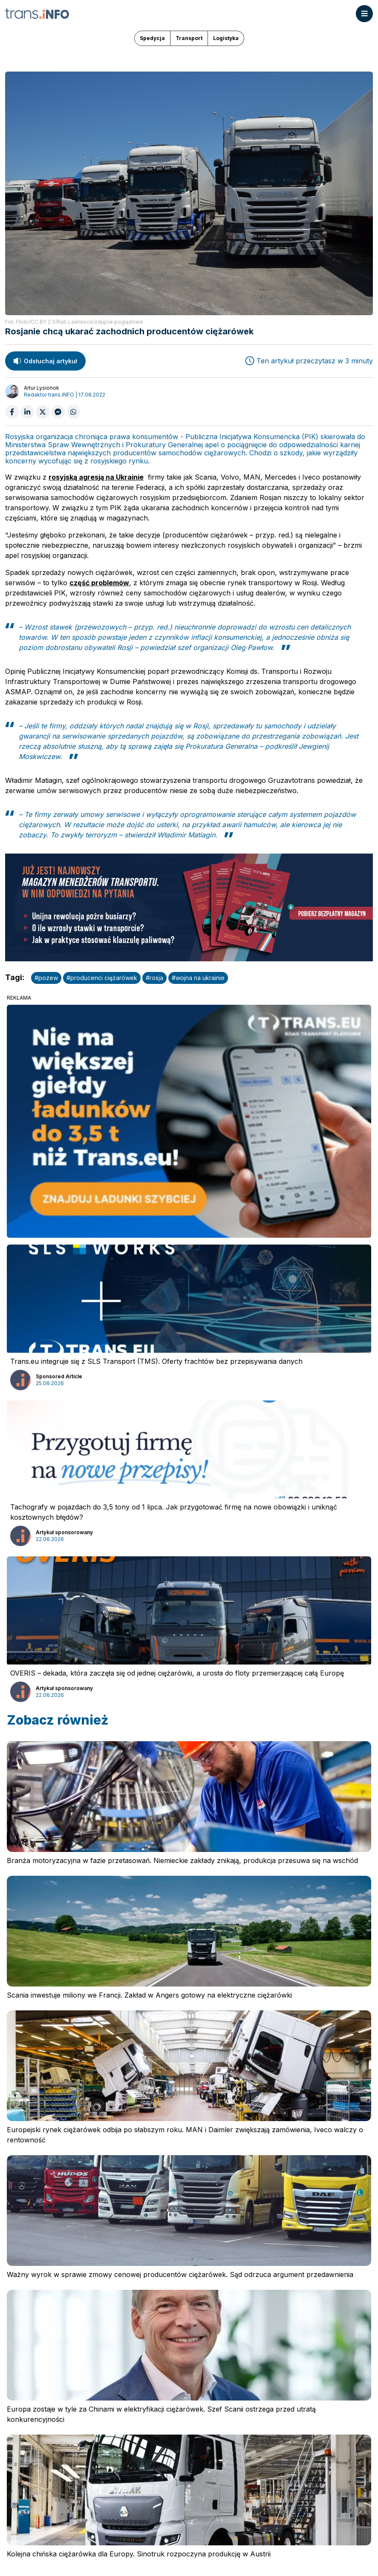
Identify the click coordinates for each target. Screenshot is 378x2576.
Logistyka (226, 38)
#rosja (154, 977)
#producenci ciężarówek (101, 977)
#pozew (46, 977)
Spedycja (152, 38)
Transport (189, 38)
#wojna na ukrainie (198, 977)
